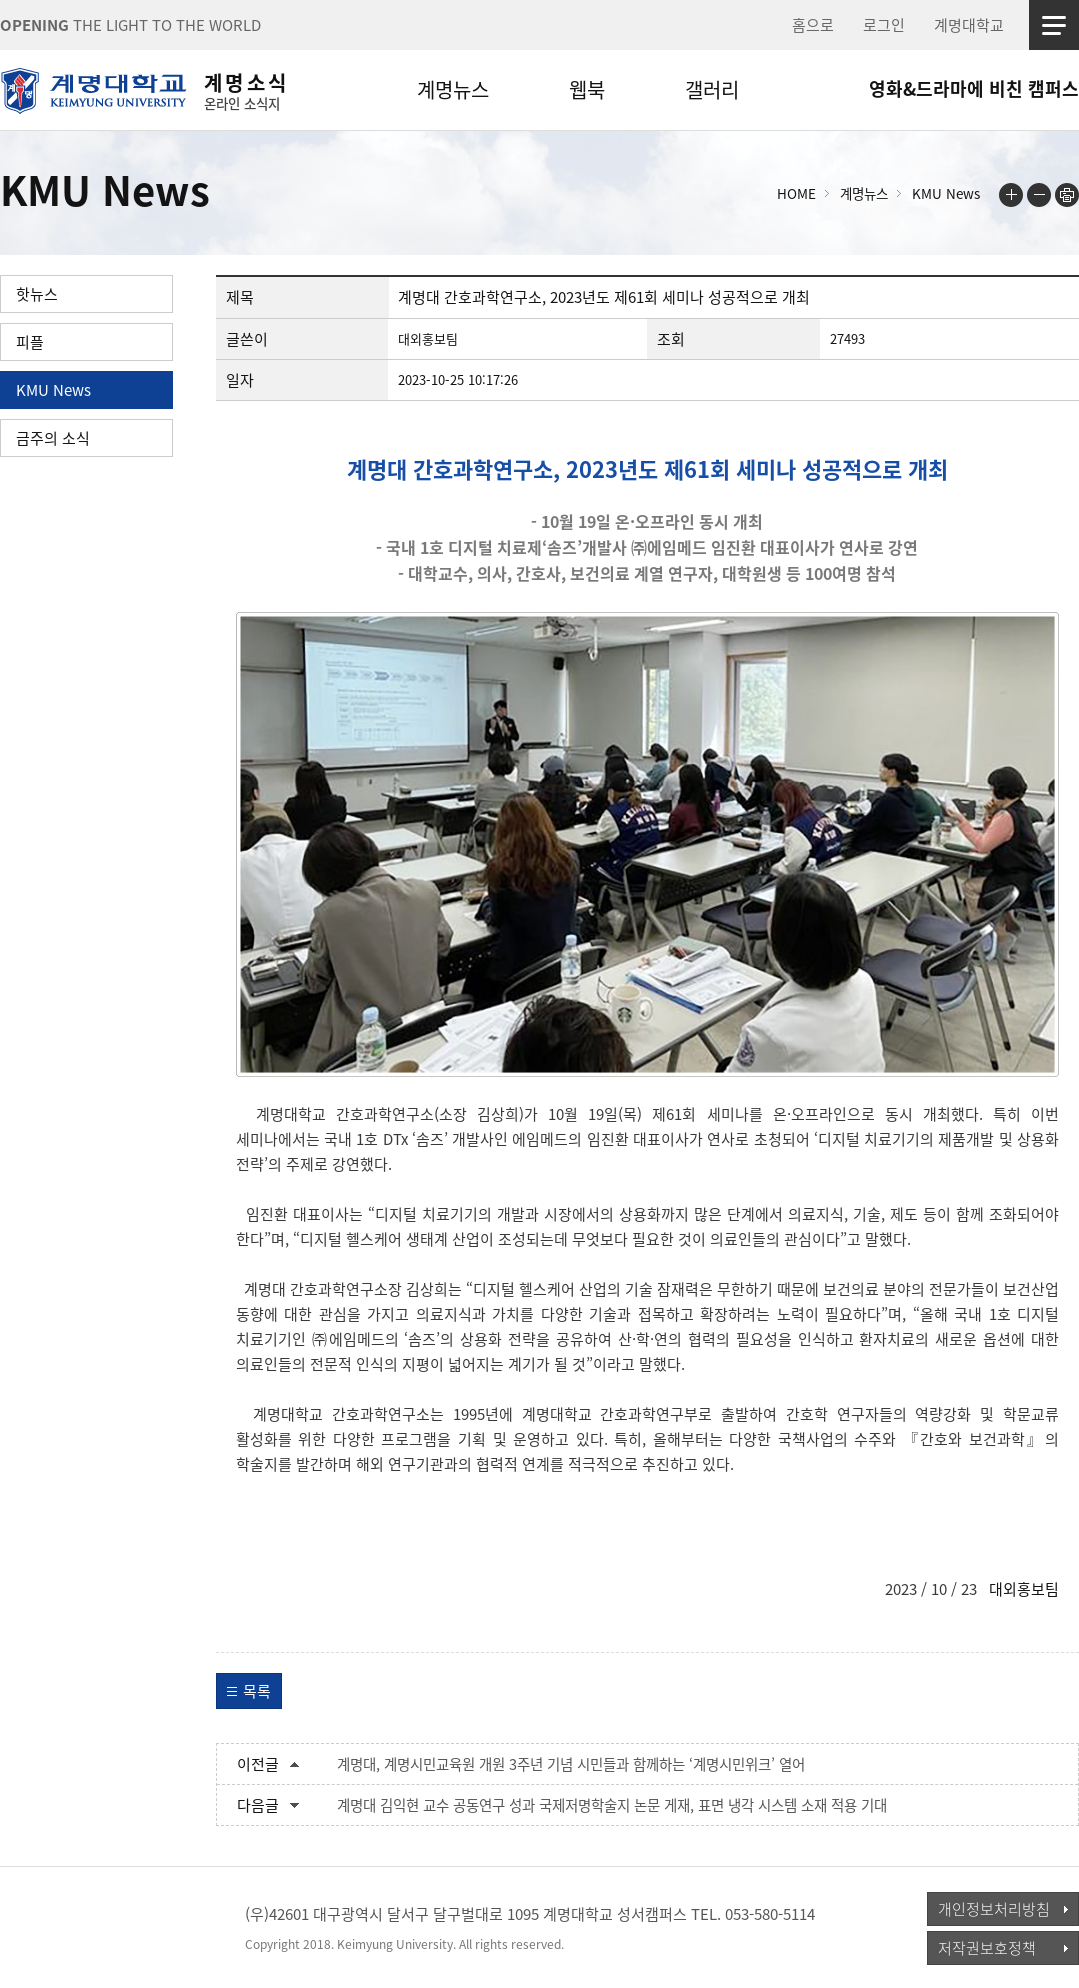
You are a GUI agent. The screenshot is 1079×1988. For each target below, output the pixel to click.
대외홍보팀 (1024, 1589)
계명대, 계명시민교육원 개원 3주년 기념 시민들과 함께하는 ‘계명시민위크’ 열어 (571, 1764)
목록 (257, 1691)
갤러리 (712, 89)
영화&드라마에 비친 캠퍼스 (974, 88)
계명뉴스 (453, 89)
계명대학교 (969, 25)
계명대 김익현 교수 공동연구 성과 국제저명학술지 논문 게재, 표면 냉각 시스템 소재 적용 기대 (612, 1805)
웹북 (587, 89)
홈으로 (813, 25)
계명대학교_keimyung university (92, 1927)
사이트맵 (1054, 25)
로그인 (884, 25)
